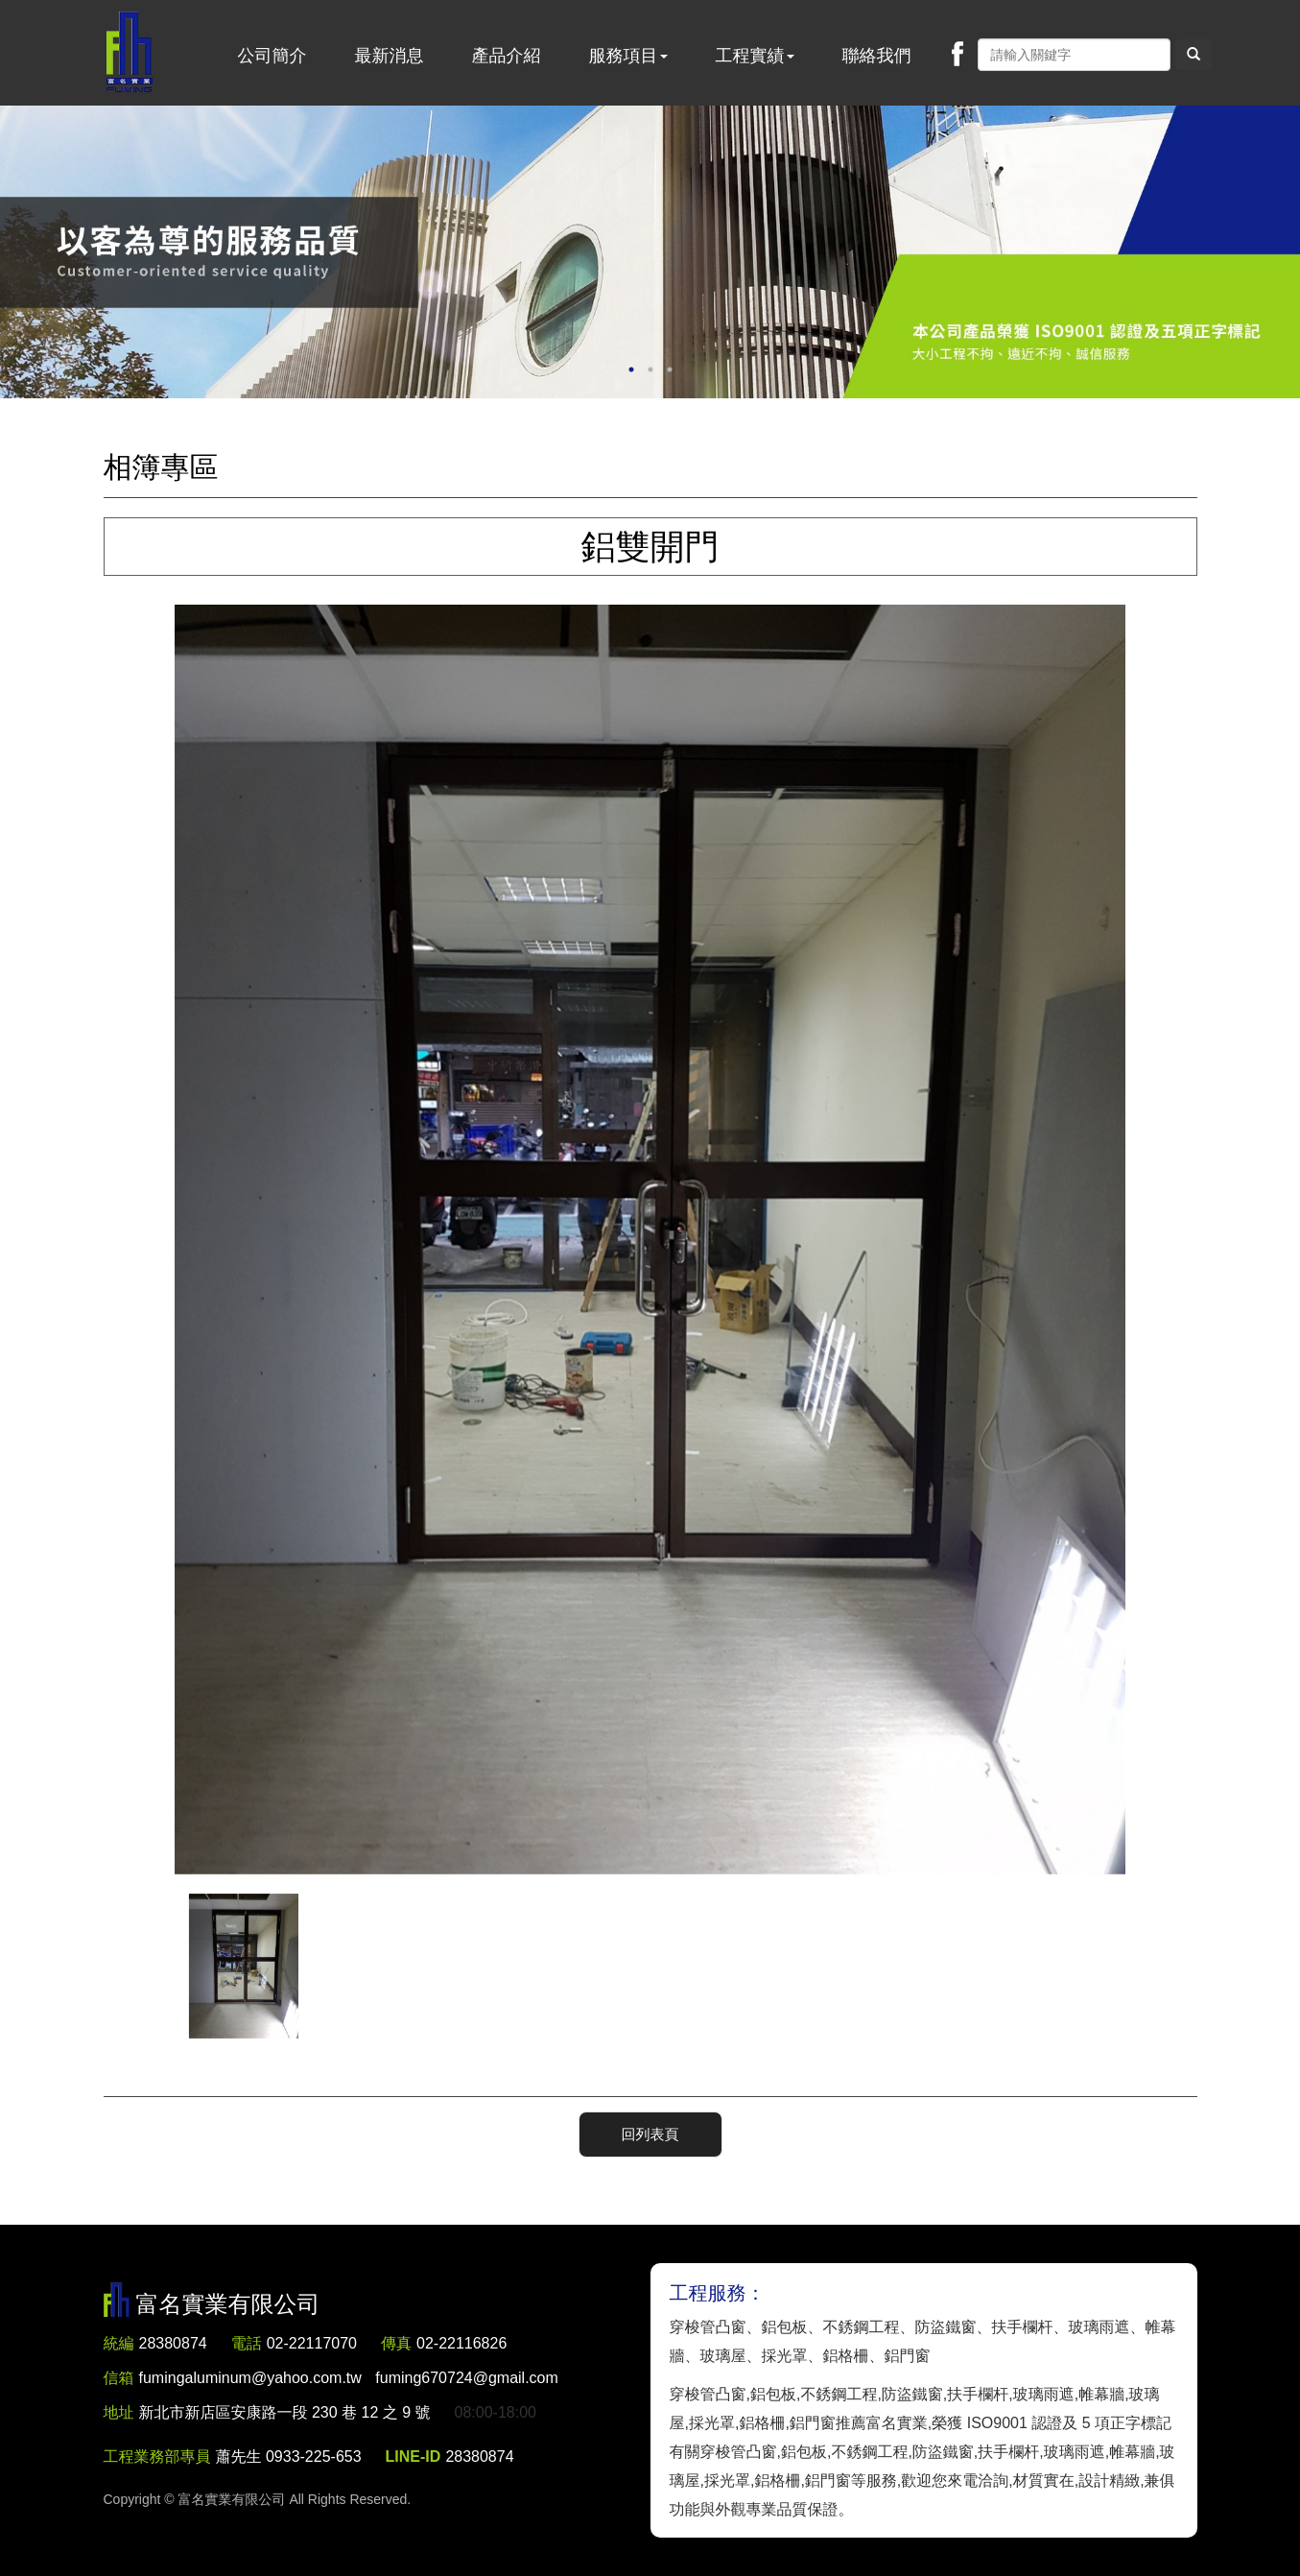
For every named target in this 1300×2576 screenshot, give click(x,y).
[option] (650, 252)
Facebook (957, 53)
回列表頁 (650, 2134)
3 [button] (669, 369)
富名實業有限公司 (129, 53)
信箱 (119, 2378)
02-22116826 (461, 2343)
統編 (119, 2343)
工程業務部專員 (157, 2456)
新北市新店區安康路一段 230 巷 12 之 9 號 (285, 2412)
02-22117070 (312, 2343)
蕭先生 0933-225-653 (289, 2456)
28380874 (173, 2343)
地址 (119, 2412)
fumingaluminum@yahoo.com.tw (348, 2378)
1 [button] (631, 369)
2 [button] (650, 369)
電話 (246, 2343)
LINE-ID (413, 2456)
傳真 (396, 2343)
